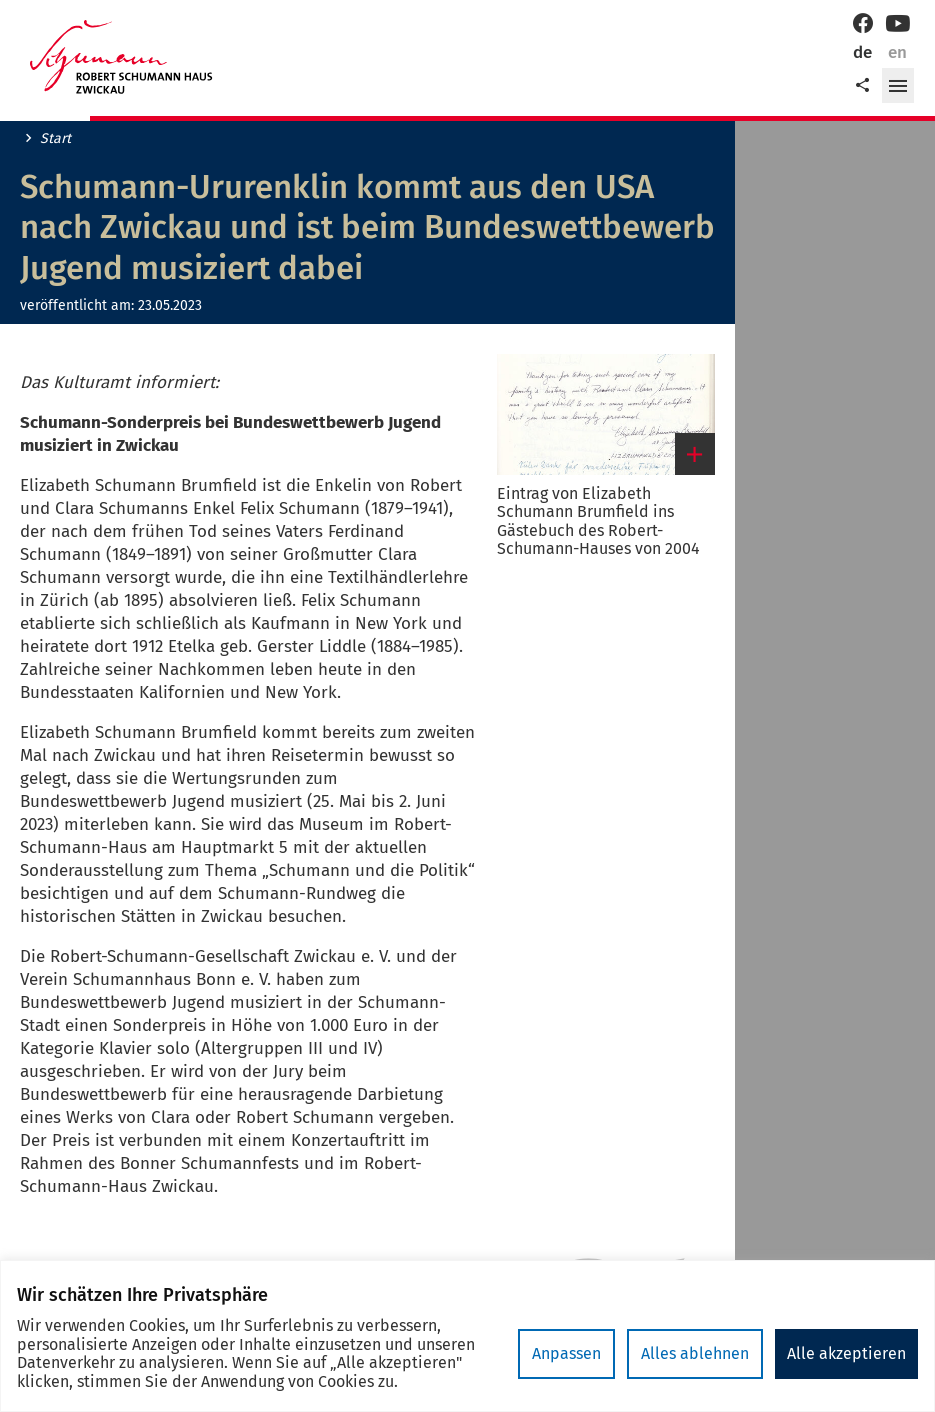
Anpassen (566, 1353)
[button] (898, 86)
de (862, 52)
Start (55, 139)
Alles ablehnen (695, 1353)
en (897, 52)
